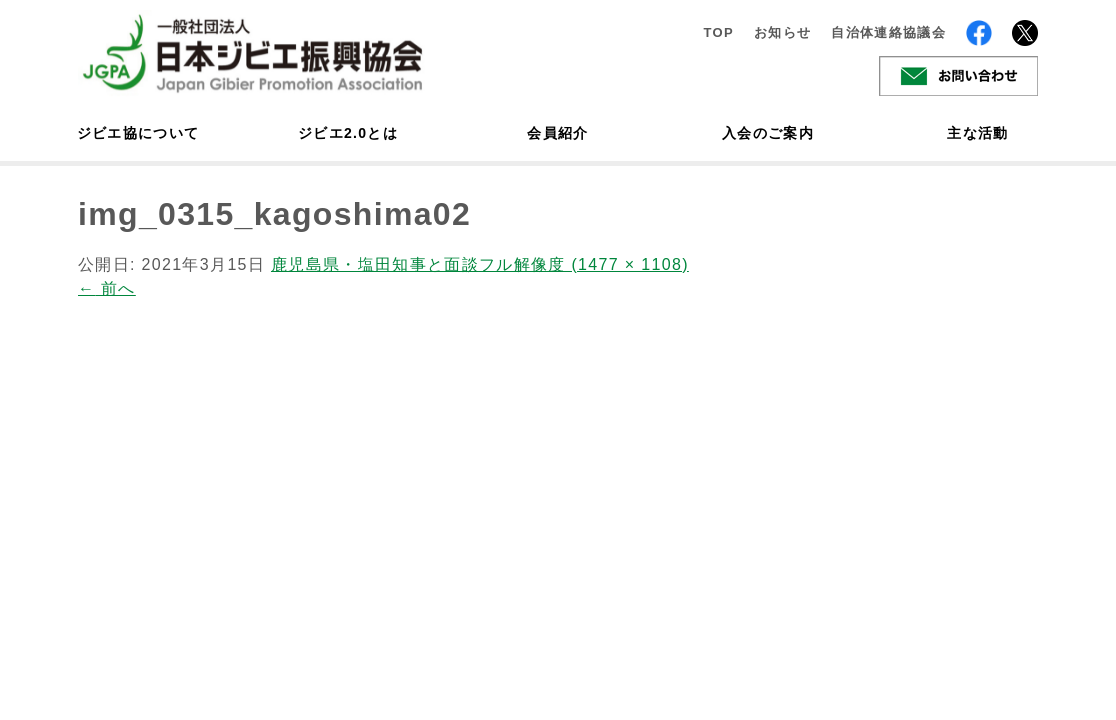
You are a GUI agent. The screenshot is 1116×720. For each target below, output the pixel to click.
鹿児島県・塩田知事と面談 (375, 264)
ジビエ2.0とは (348, 133)
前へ (107, 288)
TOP (718, 32)
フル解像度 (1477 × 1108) (584, 264)
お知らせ (782, 32)
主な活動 (977, 133)
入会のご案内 (768, 133)
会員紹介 (557, 133)
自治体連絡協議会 (888, 32)
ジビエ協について (138, 133)
